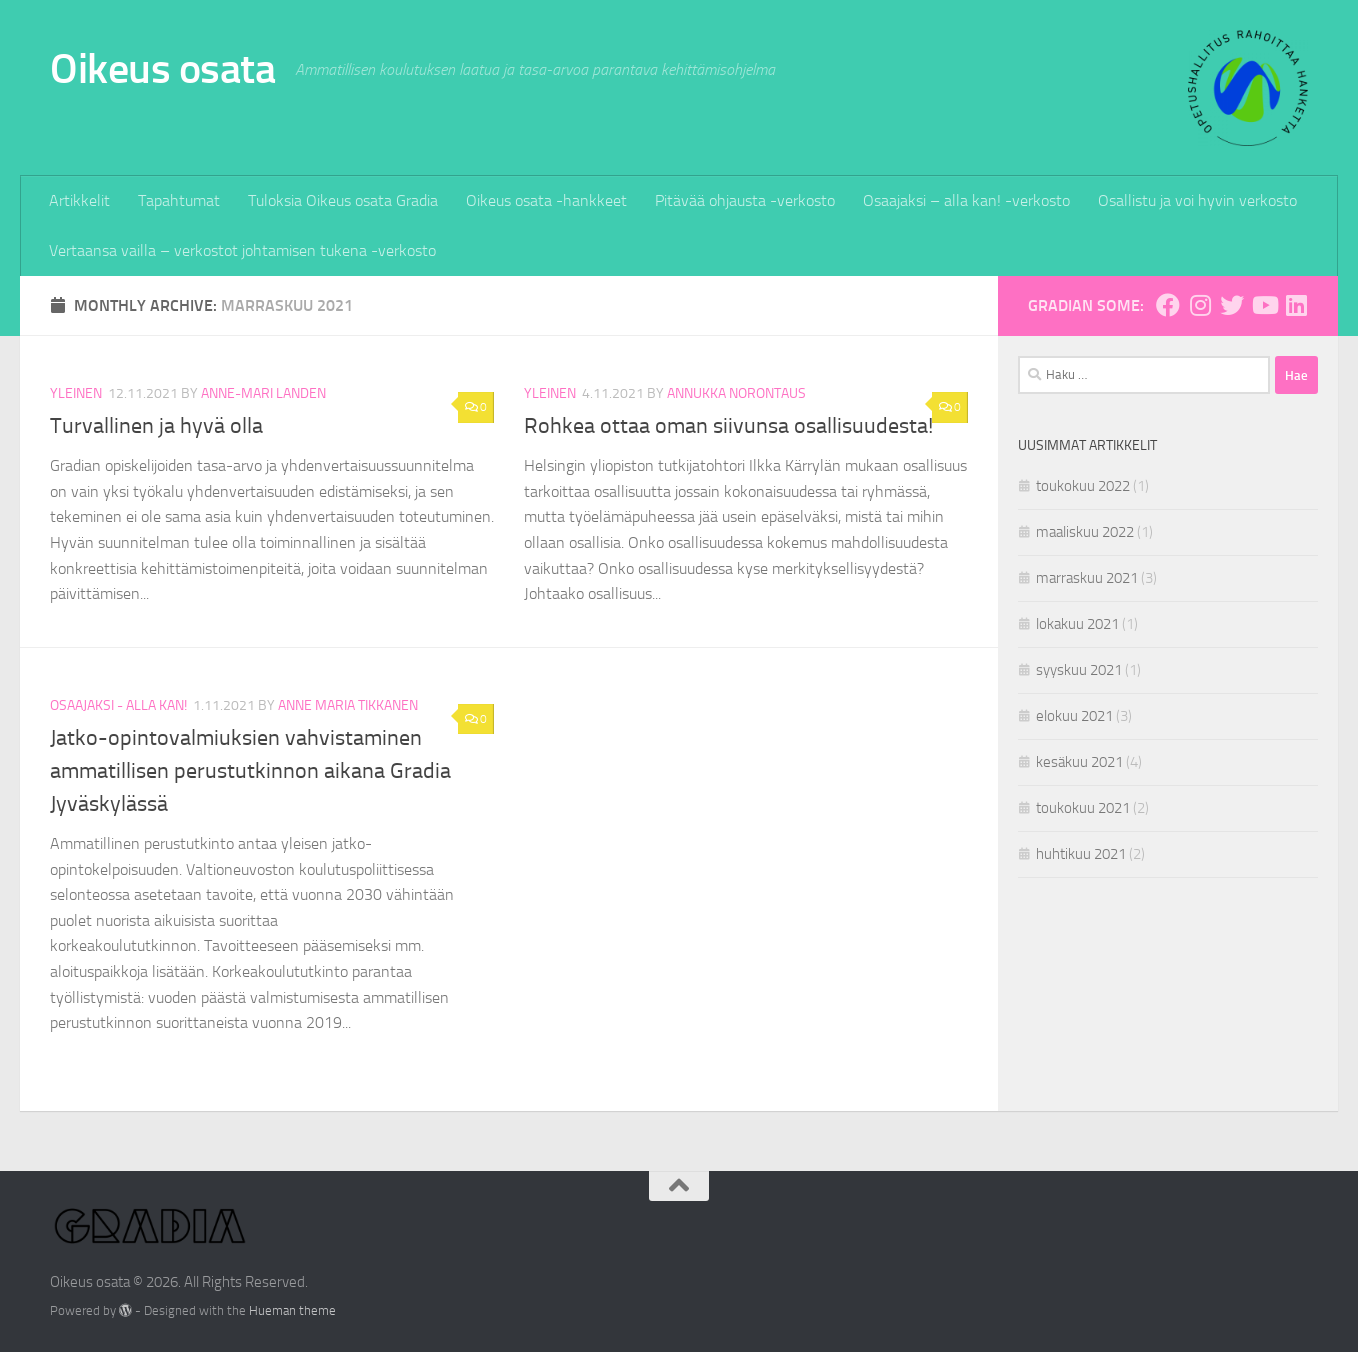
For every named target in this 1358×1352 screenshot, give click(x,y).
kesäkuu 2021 (1079, 762)
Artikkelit (79, 200)
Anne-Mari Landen (263, 393)
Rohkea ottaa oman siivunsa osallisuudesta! (728, 426)
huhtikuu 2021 (1081, 854)
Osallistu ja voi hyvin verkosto (1197, 200)
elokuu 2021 (1074, 716)
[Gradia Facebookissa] (1168, 305)
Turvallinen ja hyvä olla (156, 426)
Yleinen (76, 393)
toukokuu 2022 (1083, 486)
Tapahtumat (179, 200)
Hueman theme (292, 1310)
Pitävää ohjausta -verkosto (745, 200)
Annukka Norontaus (736, 393)
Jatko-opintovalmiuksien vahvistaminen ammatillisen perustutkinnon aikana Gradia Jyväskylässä (250, 771)
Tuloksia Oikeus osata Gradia (343, 200)
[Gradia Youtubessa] (1264, 305)
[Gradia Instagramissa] (1200, 305)
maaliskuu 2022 (1085, 532)
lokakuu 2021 (1077, 624)
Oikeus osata (162, 69)
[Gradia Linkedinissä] (1296, 305)
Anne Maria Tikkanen (348, 705)
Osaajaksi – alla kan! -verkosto (966, 200)
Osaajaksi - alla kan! (118, 705)
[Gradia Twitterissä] (1232, 305)
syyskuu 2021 (1079, 670)
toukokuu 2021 (1083, 808)
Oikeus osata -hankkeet (546, 200)
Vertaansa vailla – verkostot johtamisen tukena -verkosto (242, 250)
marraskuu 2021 (1087, 578)
